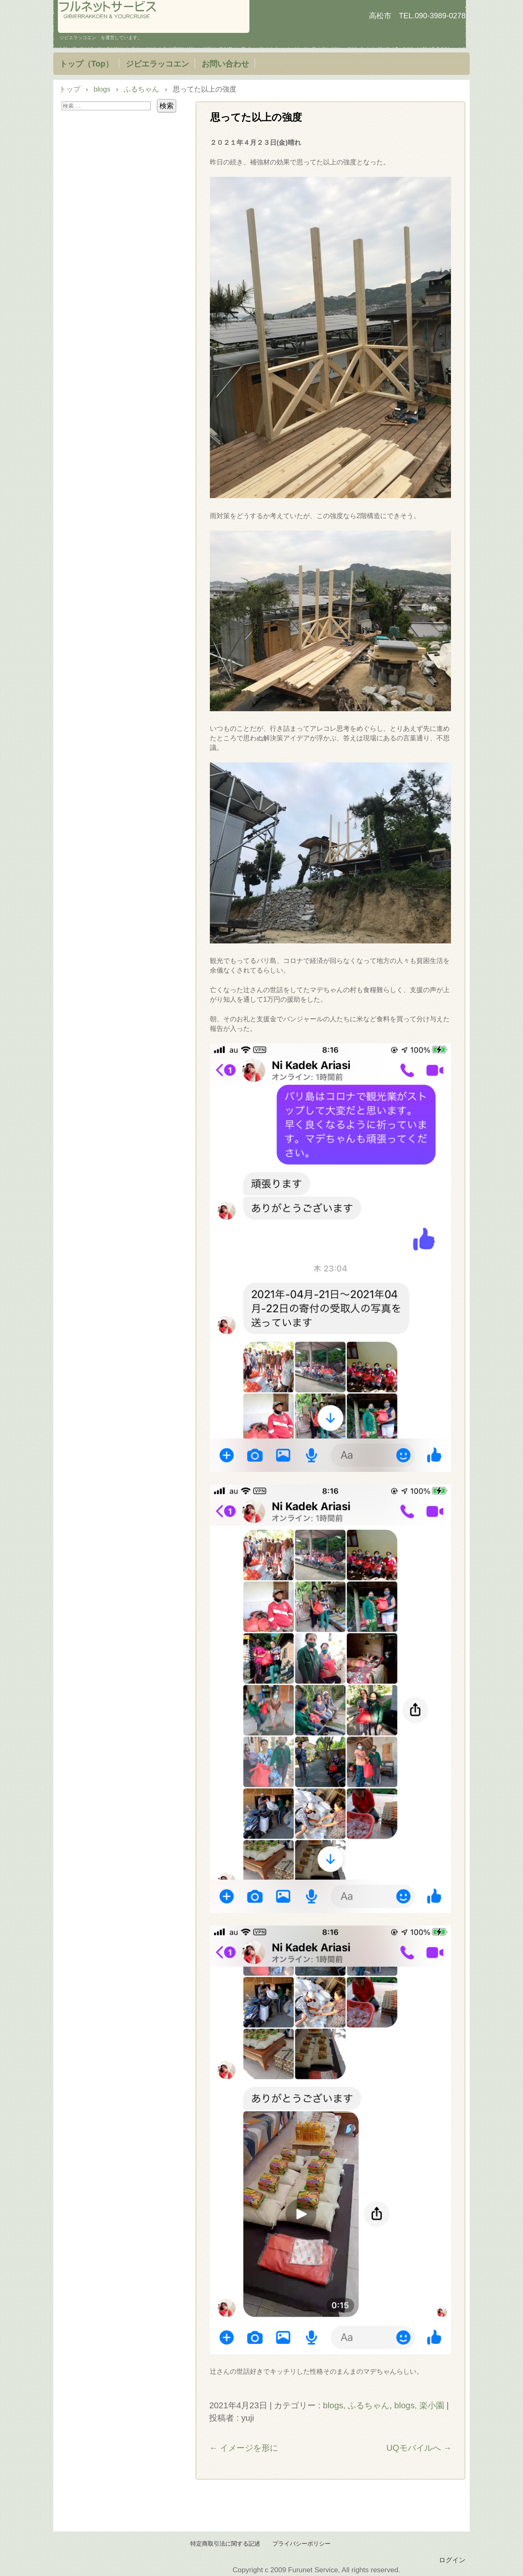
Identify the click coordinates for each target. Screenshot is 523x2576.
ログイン (452, 2560)
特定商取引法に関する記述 (225, 2544)
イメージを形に (243, 2447)
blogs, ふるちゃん (356, 2405)
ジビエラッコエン (157, 63)
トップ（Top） (86, 63)
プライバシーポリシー (301, 2544)
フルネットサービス (153, 16)
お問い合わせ (225, 63)
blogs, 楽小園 (419, 2405)
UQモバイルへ (419, 2447)
